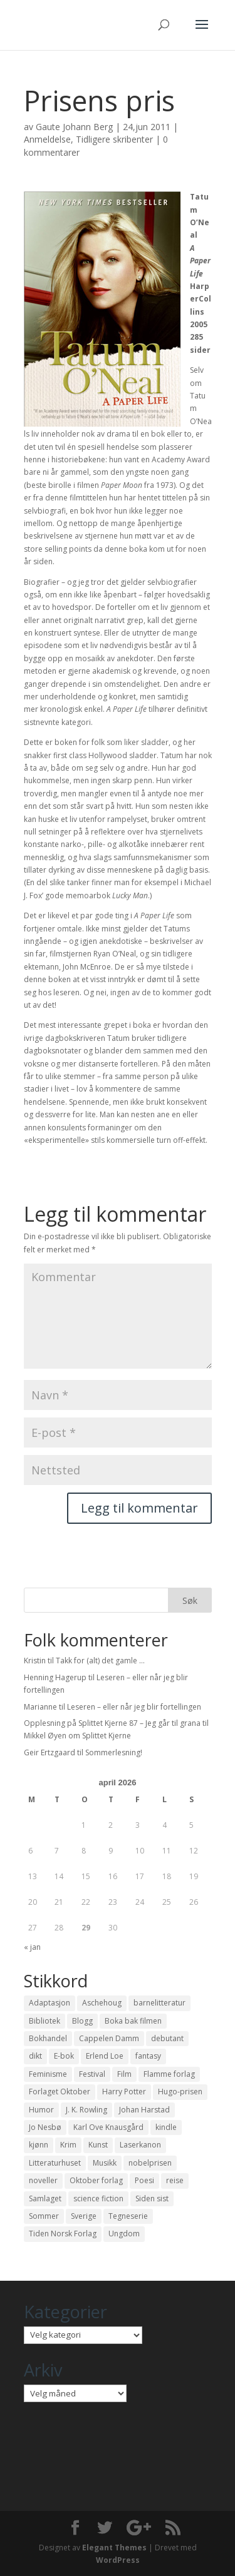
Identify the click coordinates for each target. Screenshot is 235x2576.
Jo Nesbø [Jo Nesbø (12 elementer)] (45, 2127)
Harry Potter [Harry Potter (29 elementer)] (124, 2091)
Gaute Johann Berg (74, 127)
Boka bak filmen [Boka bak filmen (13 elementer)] (133, 2021)
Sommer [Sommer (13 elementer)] (44, 2216)
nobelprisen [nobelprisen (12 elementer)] (150, 2163)
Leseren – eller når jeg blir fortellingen (134, 1706)
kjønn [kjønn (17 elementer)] (38, 2144)
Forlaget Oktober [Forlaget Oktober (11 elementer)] (59, 2091)
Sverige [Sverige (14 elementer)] (84, 2216)
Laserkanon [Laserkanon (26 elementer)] (140, 2144)
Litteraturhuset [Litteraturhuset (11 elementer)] (55, 2163)
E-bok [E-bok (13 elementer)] (64, 2056)
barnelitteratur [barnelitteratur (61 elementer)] (159, 2002)
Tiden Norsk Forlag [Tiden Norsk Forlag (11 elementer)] (63, 2233)
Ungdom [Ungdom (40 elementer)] (124, 2233)
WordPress (118, 2560)
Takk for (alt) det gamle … (100, 1660)
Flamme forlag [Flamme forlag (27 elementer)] (169, 2074)
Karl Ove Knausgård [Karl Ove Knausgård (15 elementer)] (108, 2127)
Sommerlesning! (113, 1752)
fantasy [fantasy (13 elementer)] (148, 2056)
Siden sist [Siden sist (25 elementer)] (152, 2198)
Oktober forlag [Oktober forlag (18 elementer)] (96, 2180)
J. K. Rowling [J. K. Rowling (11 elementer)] (86, 2109)
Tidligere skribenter (114, 139)
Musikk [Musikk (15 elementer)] (105, 2163)
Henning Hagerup (55, 1677)
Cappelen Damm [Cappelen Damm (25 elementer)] (109, 2038)
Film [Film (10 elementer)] (124, 2074)
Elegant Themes (114, 2547)
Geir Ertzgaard (49, 1752)
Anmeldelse (47, 139)
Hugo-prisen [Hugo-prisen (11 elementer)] (180, 2091)
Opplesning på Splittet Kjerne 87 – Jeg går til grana (112, 1723)
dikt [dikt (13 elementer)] (35, 2056)
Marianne (40, 1706)
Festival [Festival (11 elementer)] (92, 2074)
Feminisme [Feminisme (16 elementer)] (48, 2074)
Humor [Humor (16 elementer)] (41, 2109)
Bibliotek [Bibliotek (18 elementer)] (44, 2021)
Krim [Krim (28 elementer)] (68, 2144)
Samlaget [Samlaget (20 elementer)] (45, 2198)
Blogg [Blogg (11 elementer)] (82, 2021)
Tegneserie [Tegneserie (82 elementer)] (128, 2216)
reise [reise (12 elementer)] (175, 2180)
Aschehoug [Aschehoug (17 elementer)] (102, 2002)
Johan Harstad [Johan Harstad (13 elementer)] (144, 2109)
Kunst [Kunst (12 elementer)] (98, 2144)
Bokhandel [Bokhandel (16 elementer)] (48, 2038)
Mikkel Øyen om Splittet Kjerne (77, 1735)
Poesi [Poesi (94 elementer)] (144, 2180)
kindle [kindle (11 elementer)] (166, 2127)
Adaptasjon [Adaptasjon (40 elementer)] (49, 2002)
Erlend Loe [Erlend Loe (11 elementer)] (104, 2056)
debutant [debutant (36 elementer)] (167, 2038)
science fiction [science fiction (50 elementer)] (98, 2198)
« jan (32, 1947)
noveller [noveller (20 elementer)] (43, 2180)
